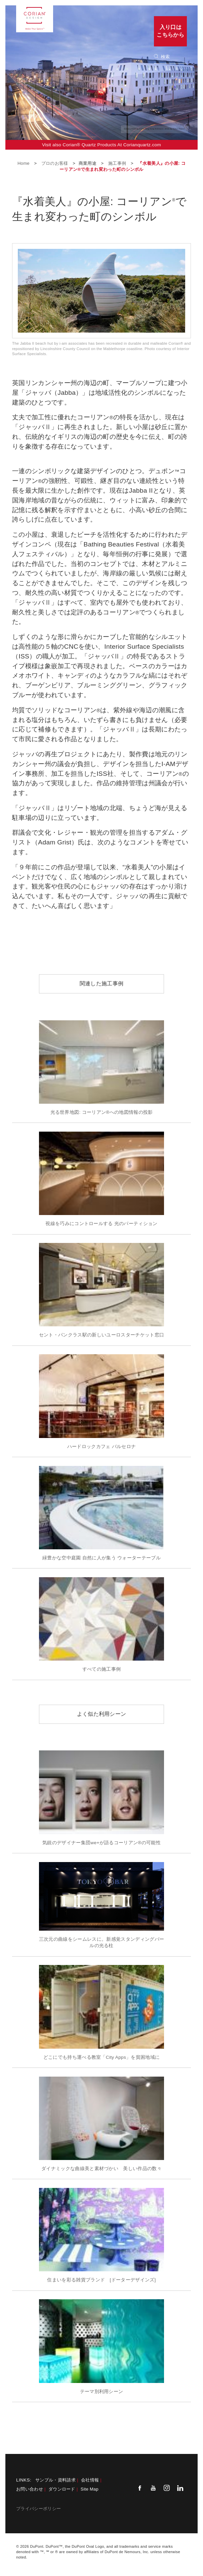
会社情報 (90, 2480)
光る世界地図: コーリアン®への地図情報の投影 (101, 1112)
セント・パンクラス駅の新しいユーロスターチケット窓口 (101, 1334)
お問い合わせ (29, 2489)
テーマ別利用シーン (101, 2391)
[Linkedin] (180, 2488)
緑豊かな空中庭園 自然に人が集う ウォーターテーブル (101, 1557)
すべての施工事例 (101, 1669)
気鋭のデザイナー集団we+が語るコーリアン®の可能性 (101, 1842)
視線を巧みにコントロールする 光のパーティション (101, 1223)
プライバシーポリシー (38, 2508)
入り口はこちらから (170, 30)
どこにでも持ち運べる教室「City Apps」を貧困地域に (101, 2057)
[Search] (173, 57)
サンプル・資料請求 (55, 2480)
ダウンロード (61, 2489)
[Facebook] (140, 2488)
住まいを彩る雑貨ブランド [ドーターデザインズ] (101, 2279)
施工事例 (117, 163)
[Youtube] (153, 2488)
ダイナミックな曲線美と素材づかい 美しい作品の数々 (101, 2168)
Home (24, 163)
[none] (173, 57)
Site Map (89, 2489)
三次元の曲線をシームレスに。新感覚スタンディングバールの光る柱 (101, 1942)
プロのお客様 (55, 163)
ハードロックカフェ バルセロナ (101, 1446)
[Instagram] (166, 2488)
